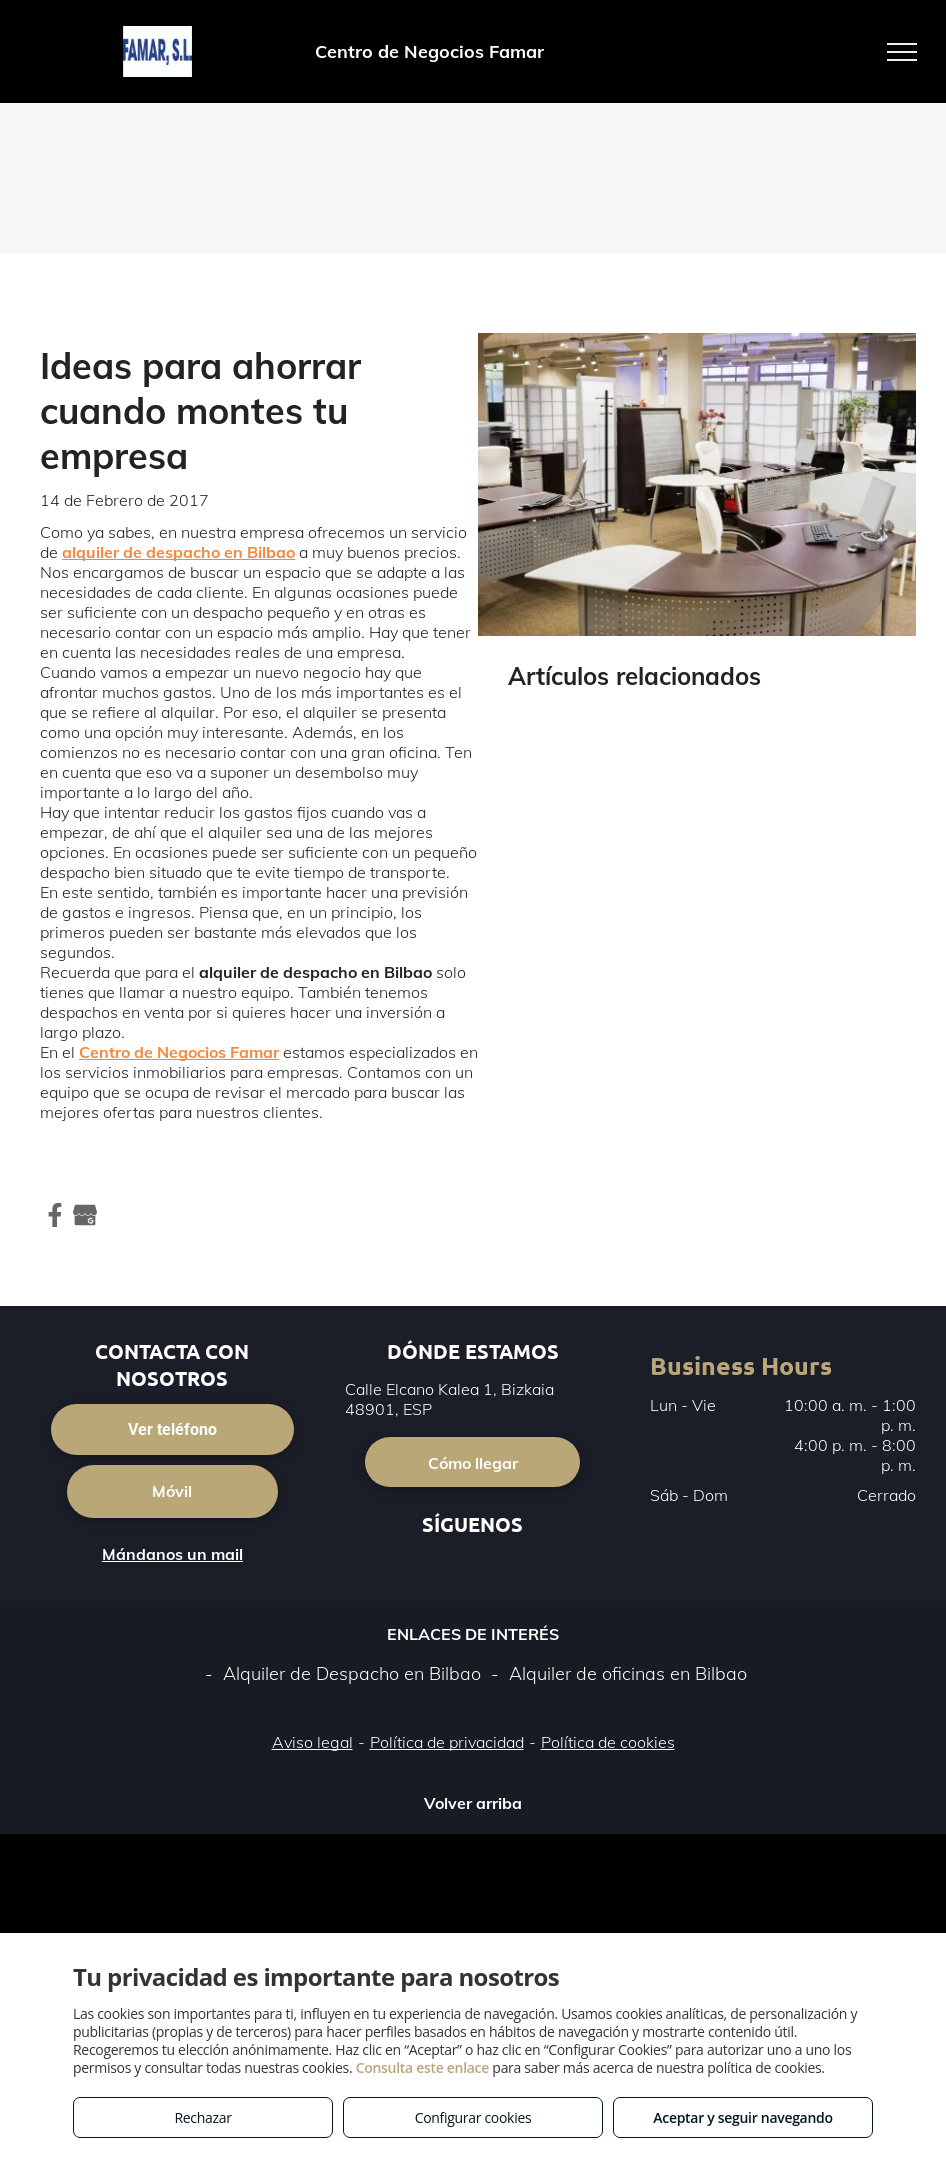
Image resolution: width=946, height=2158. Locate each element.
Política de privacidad (447, 1742)
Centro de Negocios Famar (179, 1052)
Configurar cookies (473, 2117)
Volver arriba (473, 1803)
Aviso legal (312, 1742)
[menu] (902, 52)
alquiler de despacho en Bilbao (178, 552)
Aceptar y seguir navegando (742, 2117)
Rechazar (202, 2117)
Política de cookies (608, 1742)
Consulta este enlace (422, 2067)
